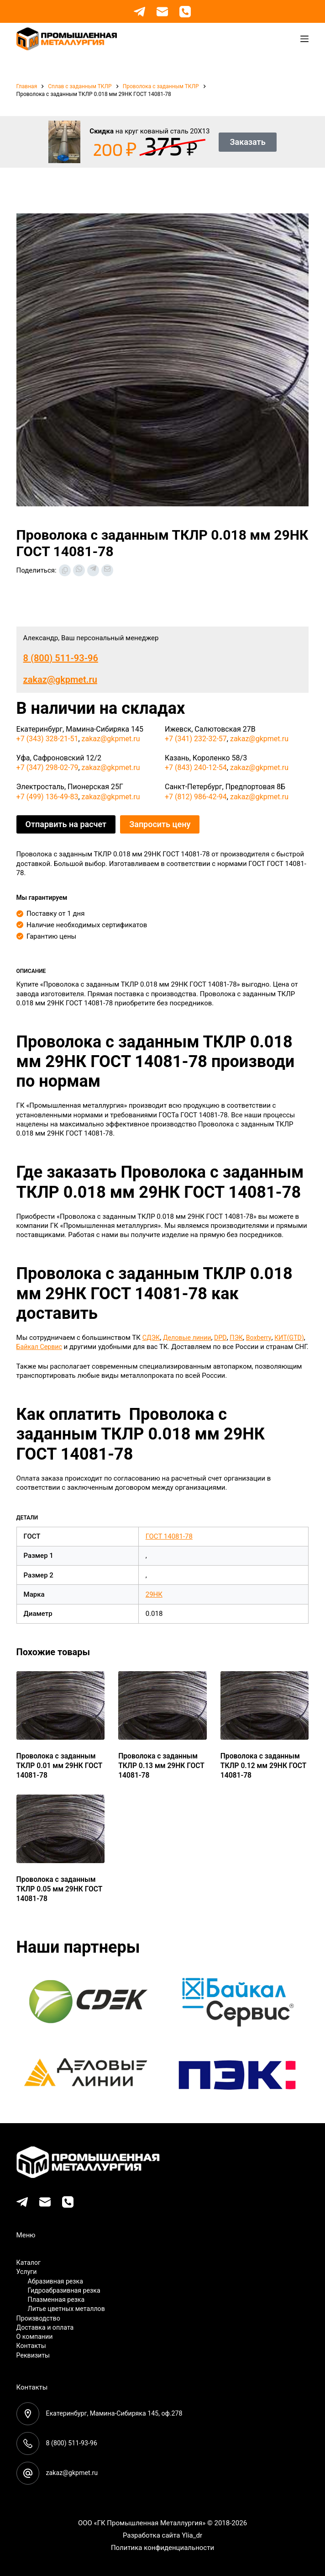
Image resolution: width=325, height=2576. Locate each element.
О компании (35, 2336)
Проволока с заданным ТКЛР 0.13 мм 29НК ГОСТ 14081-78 (156, 1773)
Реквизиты (34, 2355)
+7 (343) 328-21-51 (47, 738)
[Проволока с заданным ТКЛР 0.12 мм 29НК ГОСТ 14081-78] (264, 1714)
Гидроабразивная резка (66, 2290)
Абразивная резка (57, 2281)
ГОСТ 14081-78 (169, 1545)
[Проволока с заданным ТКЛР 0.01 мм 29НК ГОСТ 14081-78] (60, 1714)
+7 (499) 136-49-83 (47, 796)
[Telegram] (139, 11)
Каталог (29, 2262)
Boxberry (264, 1337)
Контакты (32, 2346)
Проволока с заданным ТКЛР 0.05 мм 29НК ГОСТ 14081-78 (55, 1896)
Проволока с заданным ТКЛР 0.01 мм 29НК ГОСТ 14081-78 (55, 1773)
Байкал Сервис (75, 1347)
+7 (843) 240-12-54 (196, 767)
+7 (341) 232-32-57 (196, 738)
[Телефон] (185, 11)
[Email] (162, 11)
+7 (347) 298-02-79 (47, 767)
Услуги (27, 2272)
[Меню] (304, 39)
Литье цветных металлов (69, 2309)
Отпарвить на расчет (66, 824)
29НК (154, 1603)
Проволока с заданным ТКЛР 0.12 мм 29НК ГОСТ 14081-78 (259, 1773)
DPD (224, 1337)
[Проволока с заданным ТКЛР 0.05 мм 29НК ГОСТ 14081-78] (60, 1838)
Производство (39, 2318)
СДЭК (151, 1337)
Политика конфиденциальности (162, 2548)
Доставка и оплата (46, 2327)
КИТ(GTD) (31, 1347)
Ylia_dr (192, 2535)
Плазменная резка (58, 2299)
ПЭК (241, 1337)
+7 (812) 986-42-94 (196, 796)
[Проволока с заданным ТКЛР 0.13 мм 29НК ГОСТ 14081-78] (162, 1714)
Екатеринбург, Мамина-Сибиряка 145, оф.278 (118, 2413)
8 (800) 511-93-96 (60, 658)
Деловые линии (189, 1337)
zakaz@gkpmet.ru (60, 679)
